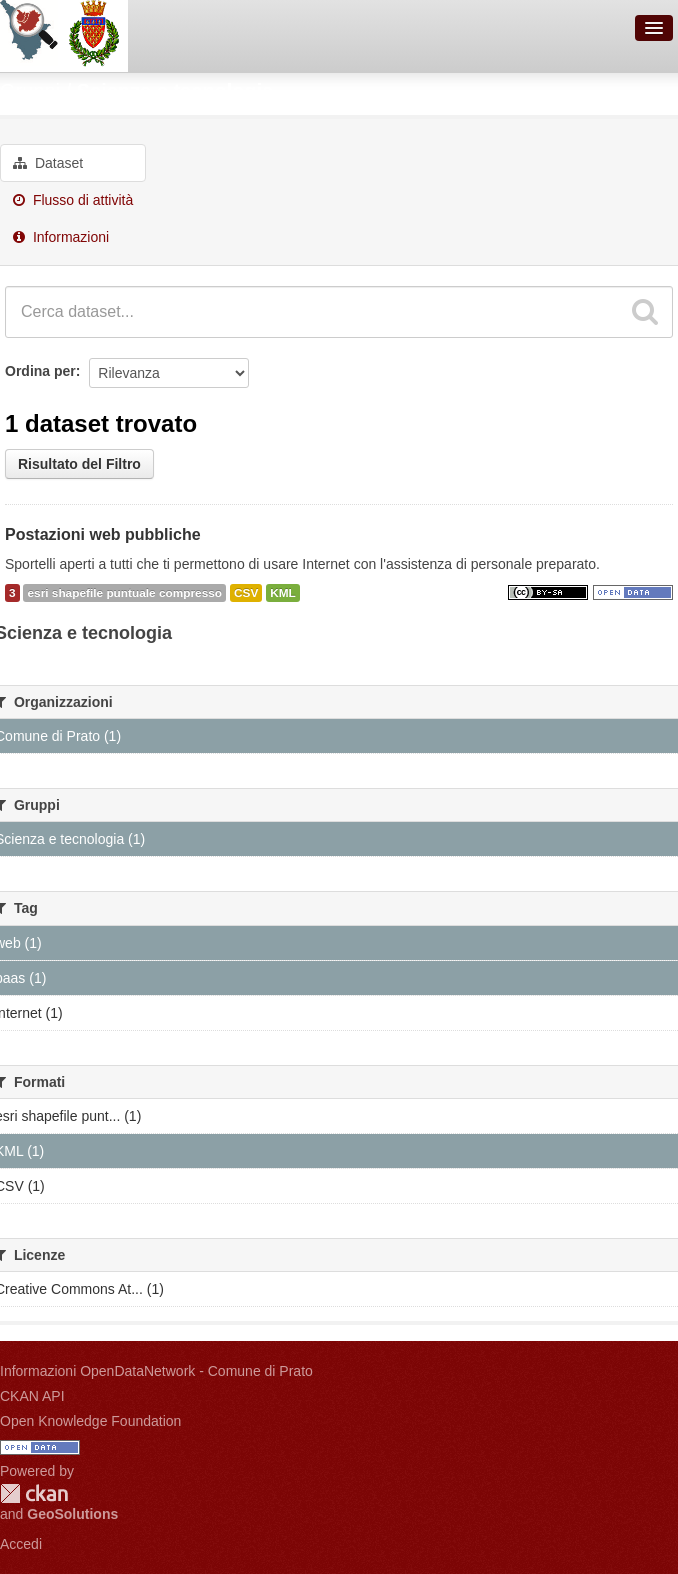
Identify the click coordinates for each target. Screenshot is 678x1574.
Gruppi (30, 91)
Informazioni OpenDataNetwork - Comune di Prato (156, 1371)
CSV (246, 593)
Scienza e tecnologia (175, 91)
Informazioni (61, 237)
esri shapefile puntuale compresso (124, 593)
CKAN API (32, 1396)
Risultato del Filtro (79, 464)
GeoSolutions (72, 1514)
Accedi (21, 1544)
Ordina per (40, 371)
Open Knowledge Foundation (90, 1421)
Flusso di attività (73, 200)
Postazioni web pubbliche (103, 534)
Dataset (48, 163)
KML (283, 593)
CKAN (34, 1493)
